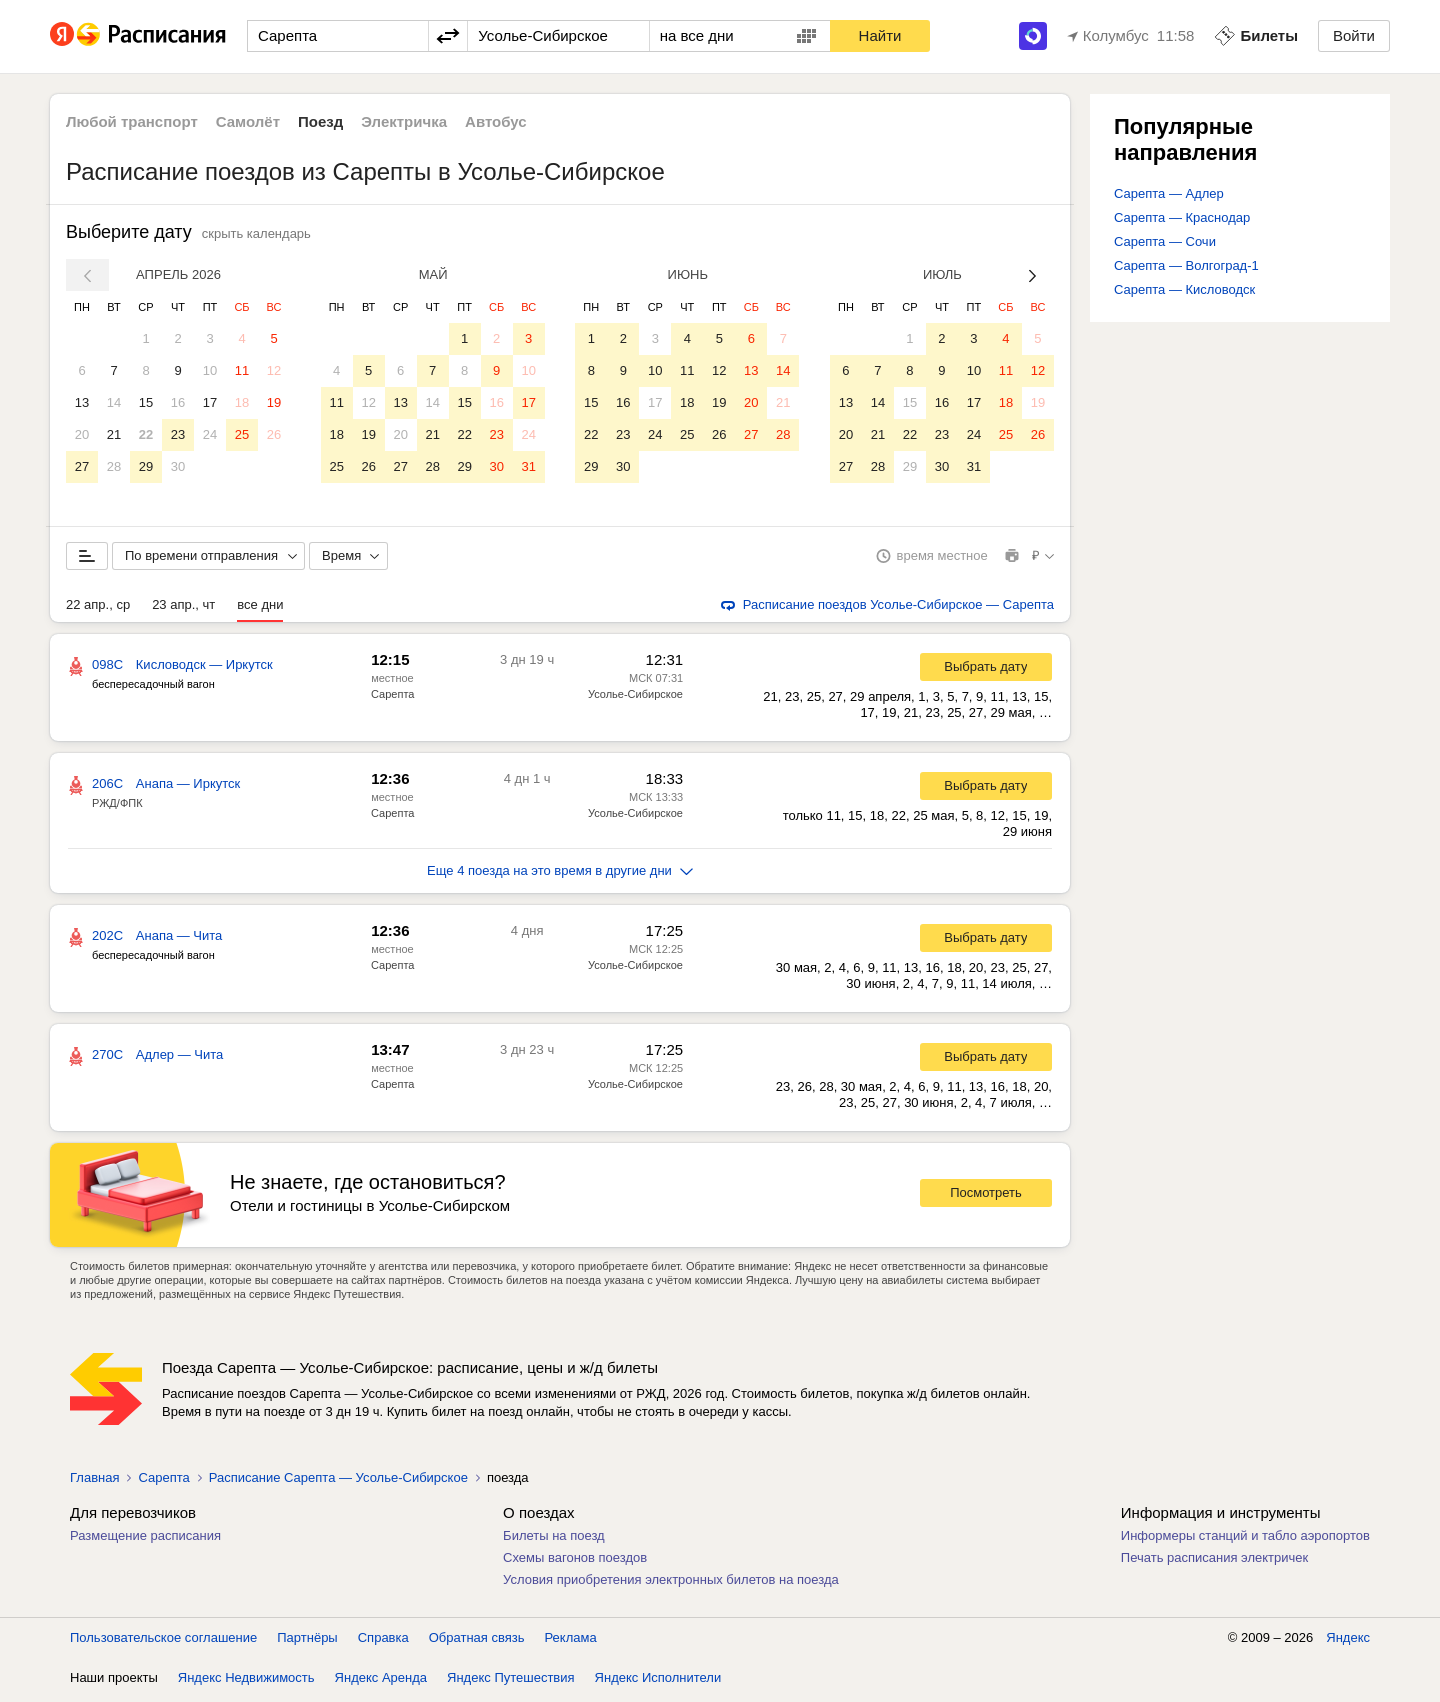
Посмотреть (986, 1196)
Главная (94, 1481)
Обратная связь (477, 1641)
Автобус (496, 121)
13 (82, 402)
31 (528, 466)
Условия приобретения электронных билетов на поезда (671, 1583)
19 (274, 402)
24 (210, 434)
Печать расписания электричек (1214, 1561)
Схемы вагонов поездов (575, 1561)
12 (274, 370)
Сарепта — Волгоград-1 (1186, 265)
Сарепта (392, 698)
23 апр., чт (183, 608)
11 (242, 370)
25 (242, 434)
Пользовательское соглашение (163, 1641)
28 (114, 466)
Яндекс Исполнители (658, 1681)
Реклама (571, 1641)
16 (178, 402)
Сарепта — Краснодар (1182, 217)
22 (146, 434)
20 (82, 434)
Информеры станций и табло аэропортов (1245, 1539)
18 (242, 402)
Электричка (404, 121)
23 (178, 434)
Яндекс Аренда (381, 1681)
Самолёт (248, 121)
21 (114, 434)
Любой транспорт (132, 121)
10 (210, 370)
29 (146, 466)
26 (274, 434)
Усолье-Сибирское (635, 698)
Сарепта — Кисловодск (1184, 289)
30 (178, 466)
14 (114, 402)
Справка (383, 1641)
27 (82, 466)
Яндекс (1348, 1641)
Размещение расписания (145, 1539)
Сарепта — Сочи (1165, 241)
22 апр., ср (98, 608)
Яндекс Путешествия (511, 1681)
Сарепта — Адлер (1169, 193)
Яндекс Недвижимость (246, 1681)
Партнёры (307, 1641)
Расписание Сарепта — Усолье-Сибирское (338, 1481)
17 (210, 402)
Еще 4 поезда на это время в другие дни (560, 874)
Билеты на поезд (554, 1539)
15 (146, 402)
